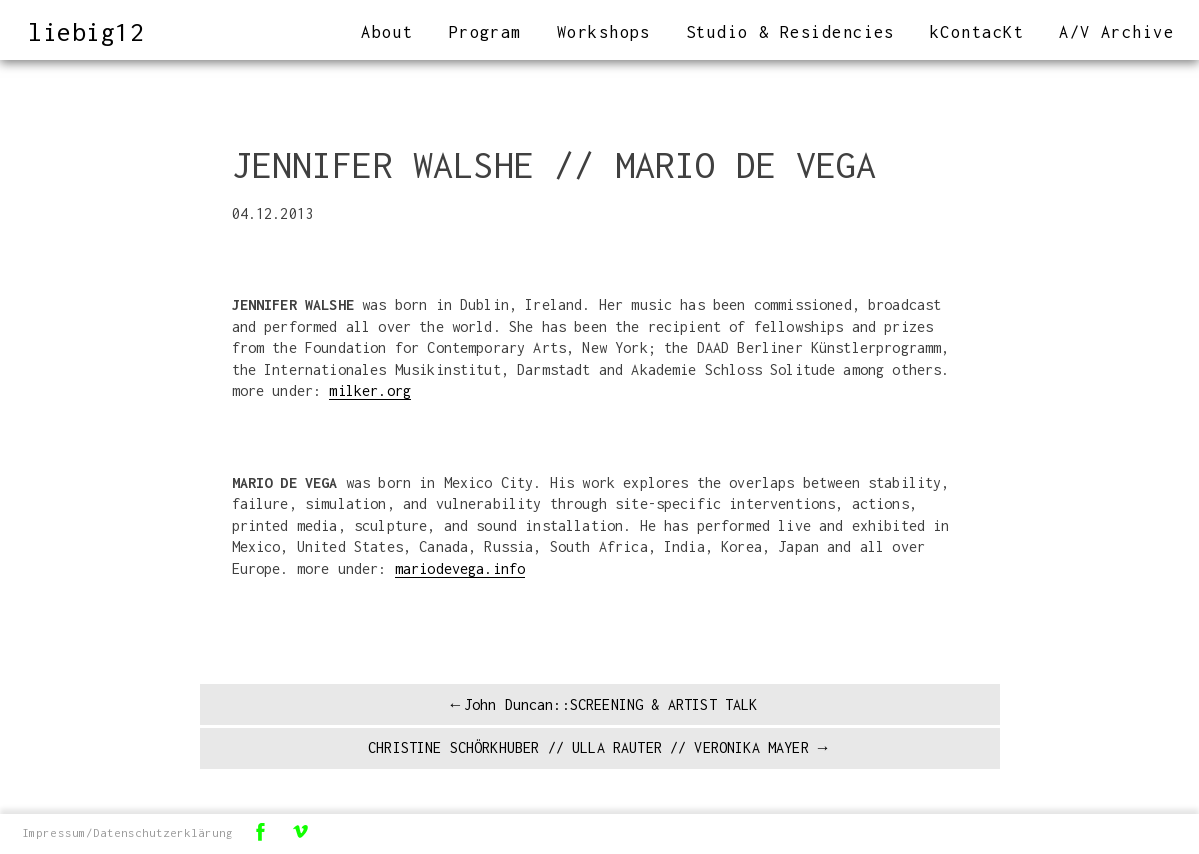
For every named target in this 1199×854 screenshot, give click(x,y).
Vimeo (301, 831)
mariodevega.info (460, 568)
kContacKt (977, 32)
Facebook (261, 831)
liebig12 (86, 31)
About (387, 32)
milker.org (370, 390)
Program (485, 32)
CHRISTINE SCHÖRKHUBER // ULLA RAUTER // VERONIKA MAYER (588, 747)
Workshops (604, 32)
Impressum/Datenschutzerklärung (127, 832)
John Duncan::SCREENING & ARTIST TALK (611, 704)
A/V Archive (1116, 32)
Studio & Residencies (790, 32)
